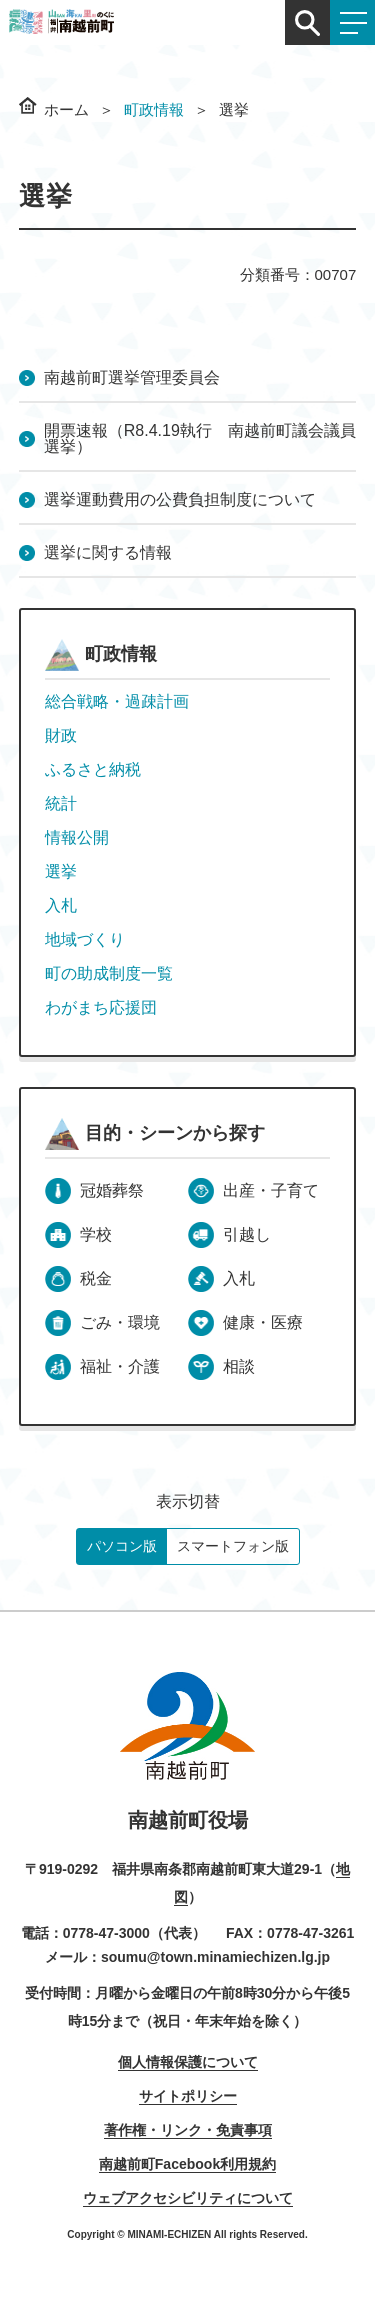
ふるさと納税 (93, 769)
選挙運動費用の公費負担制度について (180, 499)
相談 (239, 1366)
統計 (61, 803)
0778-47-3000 (106, 1933)
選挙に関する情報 (108, 552)
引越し (247, 1234)
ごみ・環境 (120, 1322)
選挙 (61, 871)
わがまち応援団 (101, 1007)
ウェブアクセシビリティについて (188, 2198)
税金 (96, 1278)
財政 (61, 735)
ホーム (66, 109)
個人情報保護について (188, 2062)
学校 (96, 1234)
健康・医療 (263, 1322)
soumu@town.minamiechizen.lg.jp (215, 1957)
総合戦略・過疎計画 (117, 701)
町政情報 (154, 109)
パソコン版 (122, 1546)
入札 (61, 905)
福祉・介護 (120, 1366)
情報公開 (77, 837)
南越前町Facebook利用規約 (187, 2164)
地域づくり (85, 939)
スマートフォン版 (233, 1546)
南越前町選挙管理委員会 (132, 377)
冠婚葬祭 (112, 1190)
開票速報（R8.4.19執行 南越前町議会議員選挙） (200, 438)
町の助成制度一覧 (109, 973)
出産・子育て (271, 1190)
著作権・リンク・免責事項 (188, 2130)
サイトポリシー (188, 2096)
